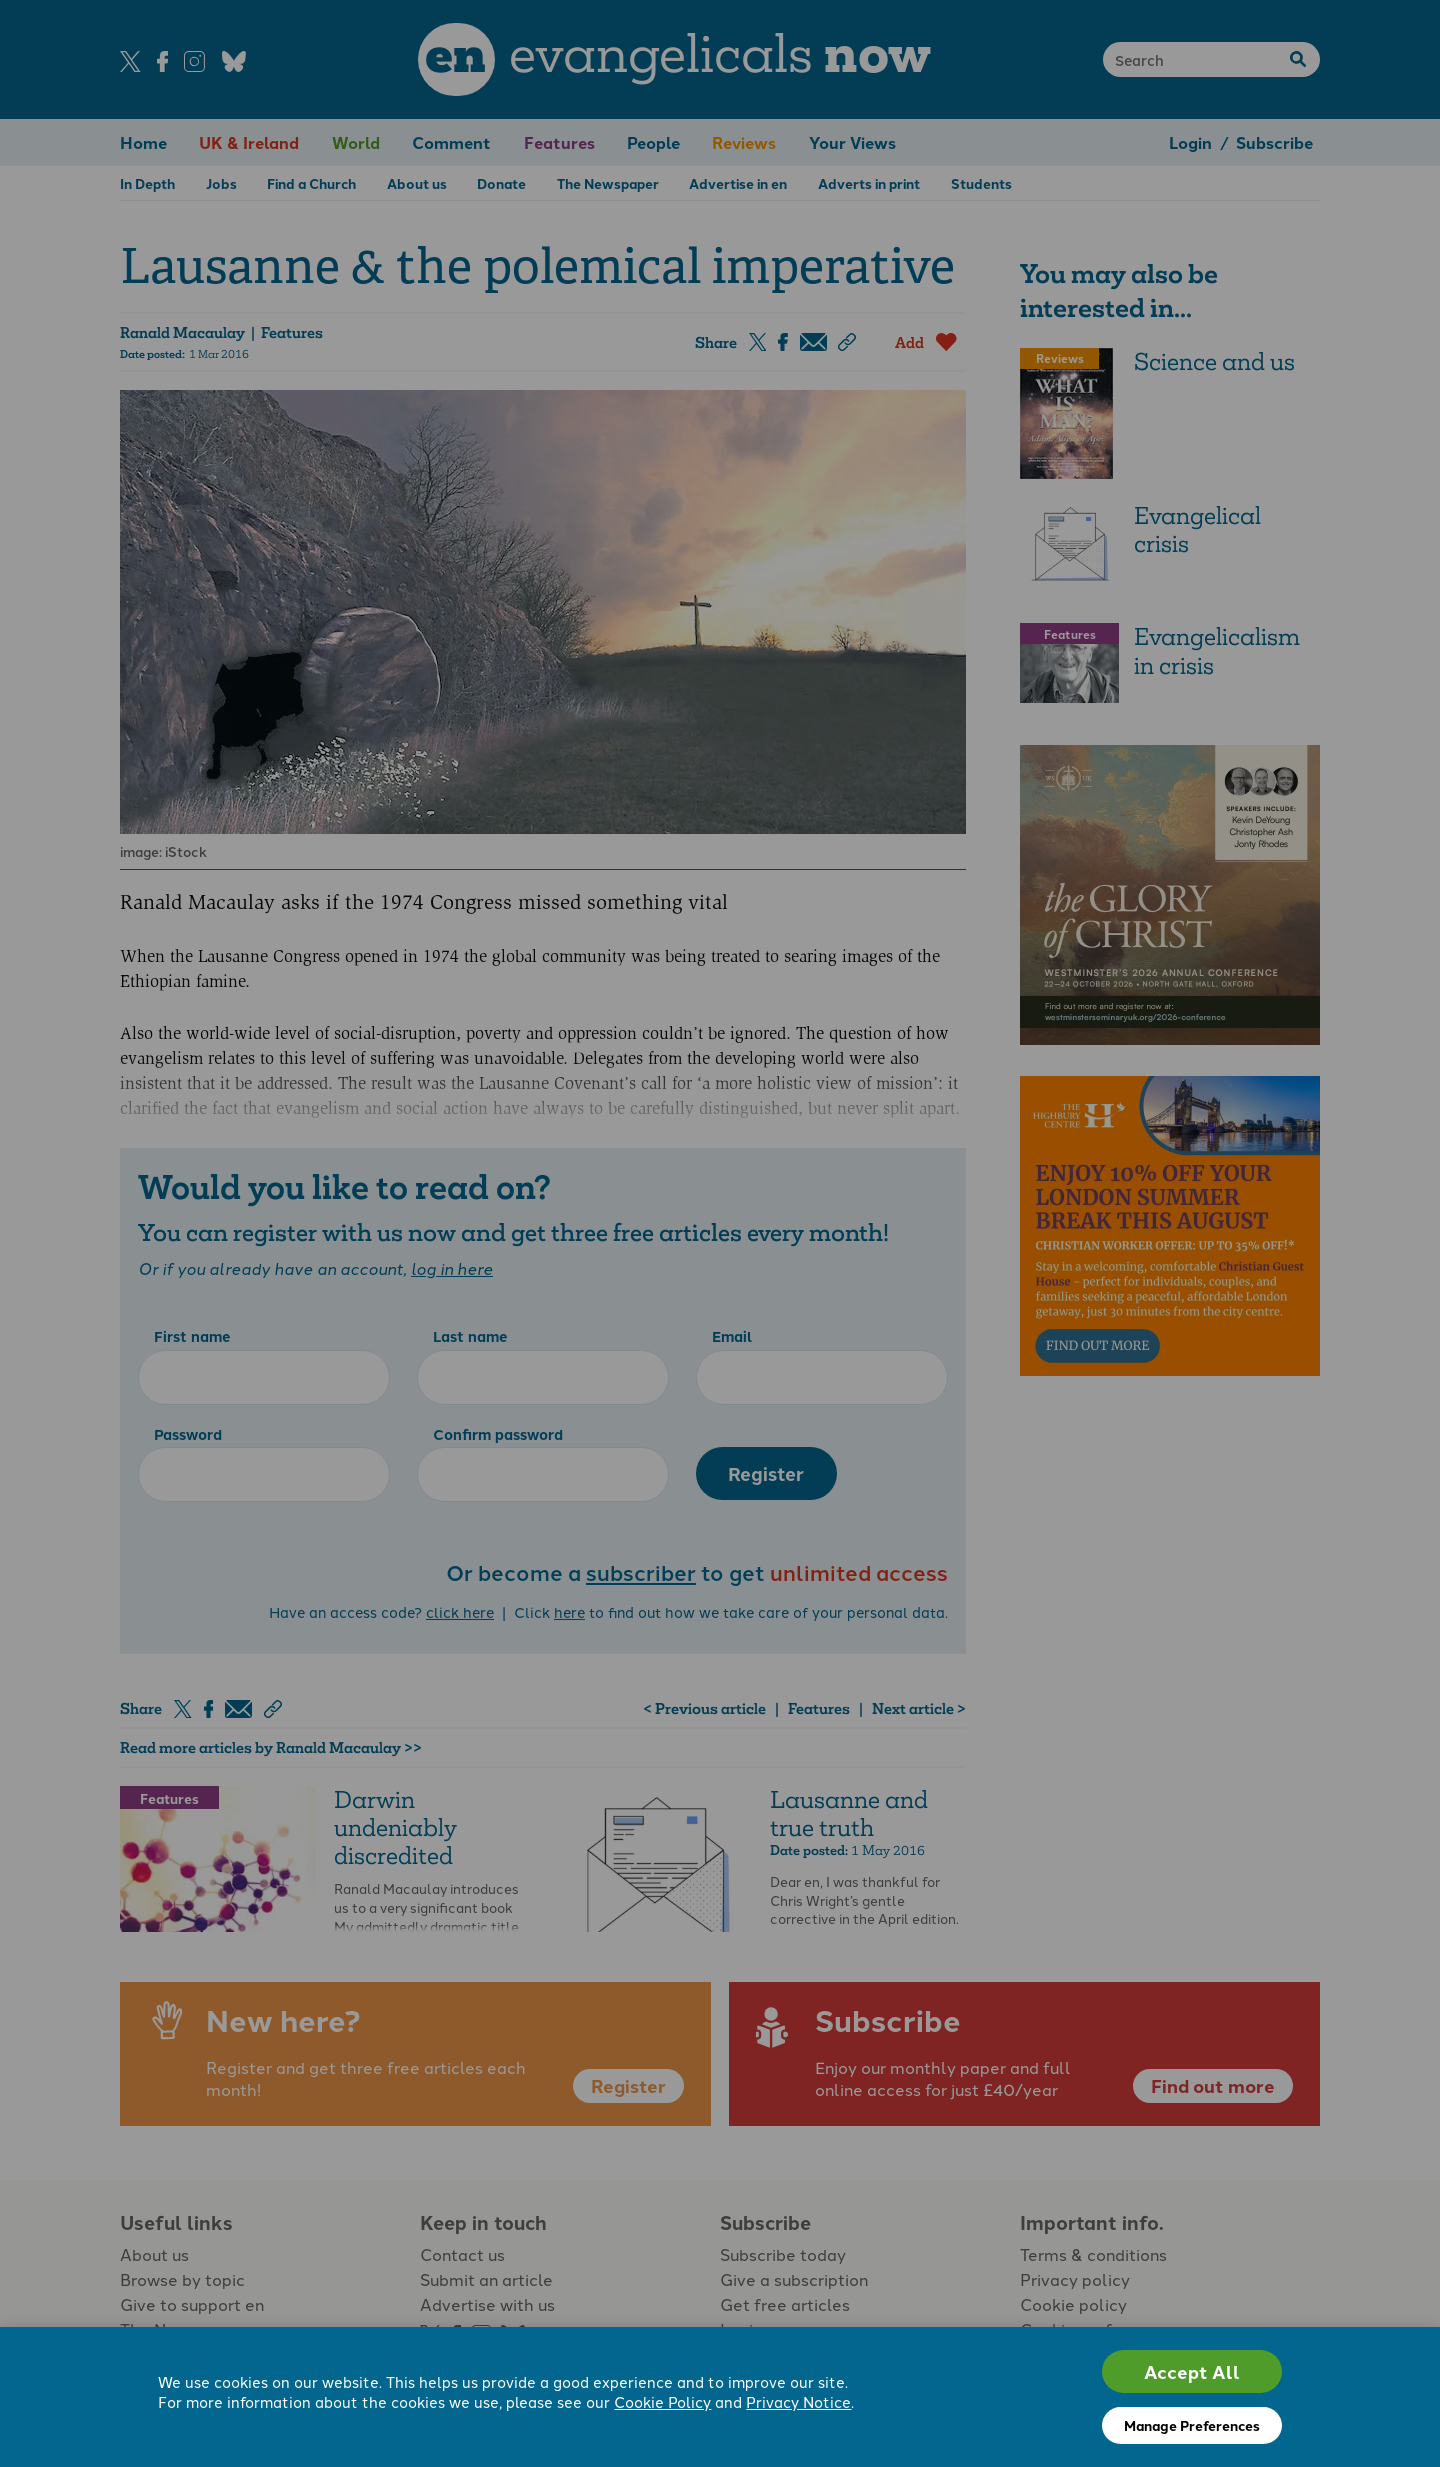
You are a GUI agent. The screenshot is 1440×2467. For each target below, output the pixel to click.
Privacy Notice (798, 2401)
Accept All (1192, 2371)
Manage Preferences (1192, 2425)
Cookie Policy (662, 2401)
